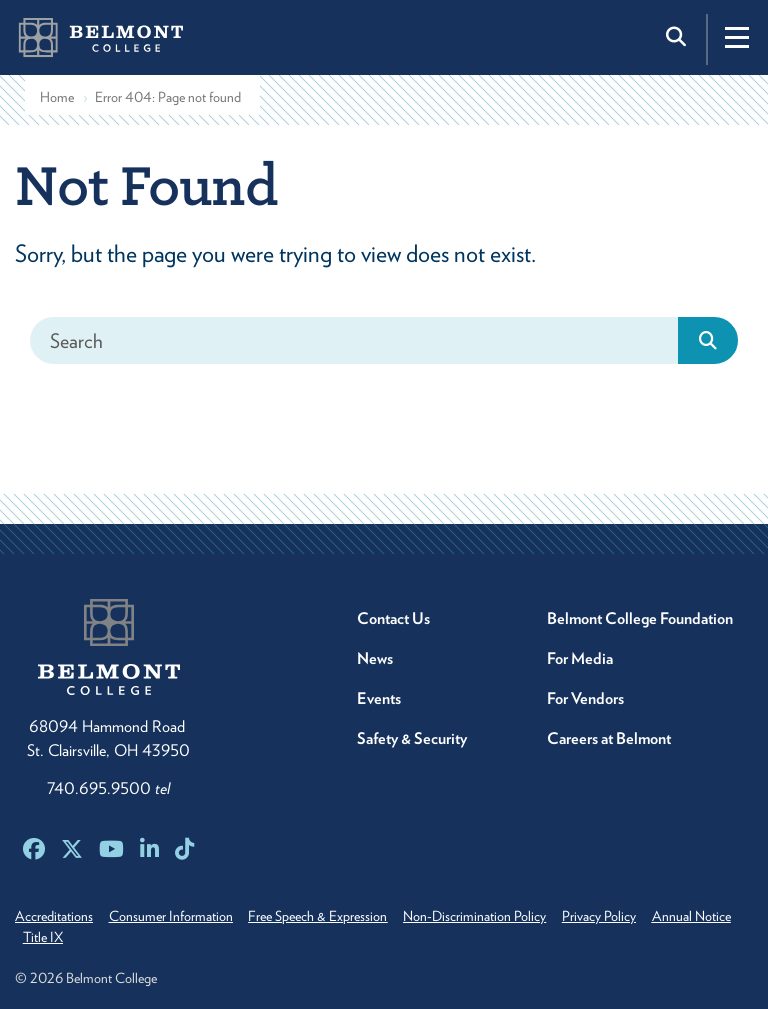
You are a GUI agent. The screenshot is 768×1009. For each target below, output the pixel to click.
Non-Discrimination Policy (493, 916)
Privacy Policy (624, 916)
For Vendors (585, 698)
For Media (580, 658)
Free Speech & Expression (330, 916)
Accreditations (54, 916)
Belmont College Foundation (640, 618)
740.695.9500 (108, 788)
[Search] (354, 340)
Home (57, 97)
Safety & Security (412, 738)
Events (379, 698)
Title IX (147, 937)
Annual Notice (65, 937)
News (375, 658)
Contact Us (393, 618)
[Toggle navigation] (737, 37)
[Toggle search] (678, 37)
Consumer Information (177, 916)
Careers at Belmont (609, 738)
